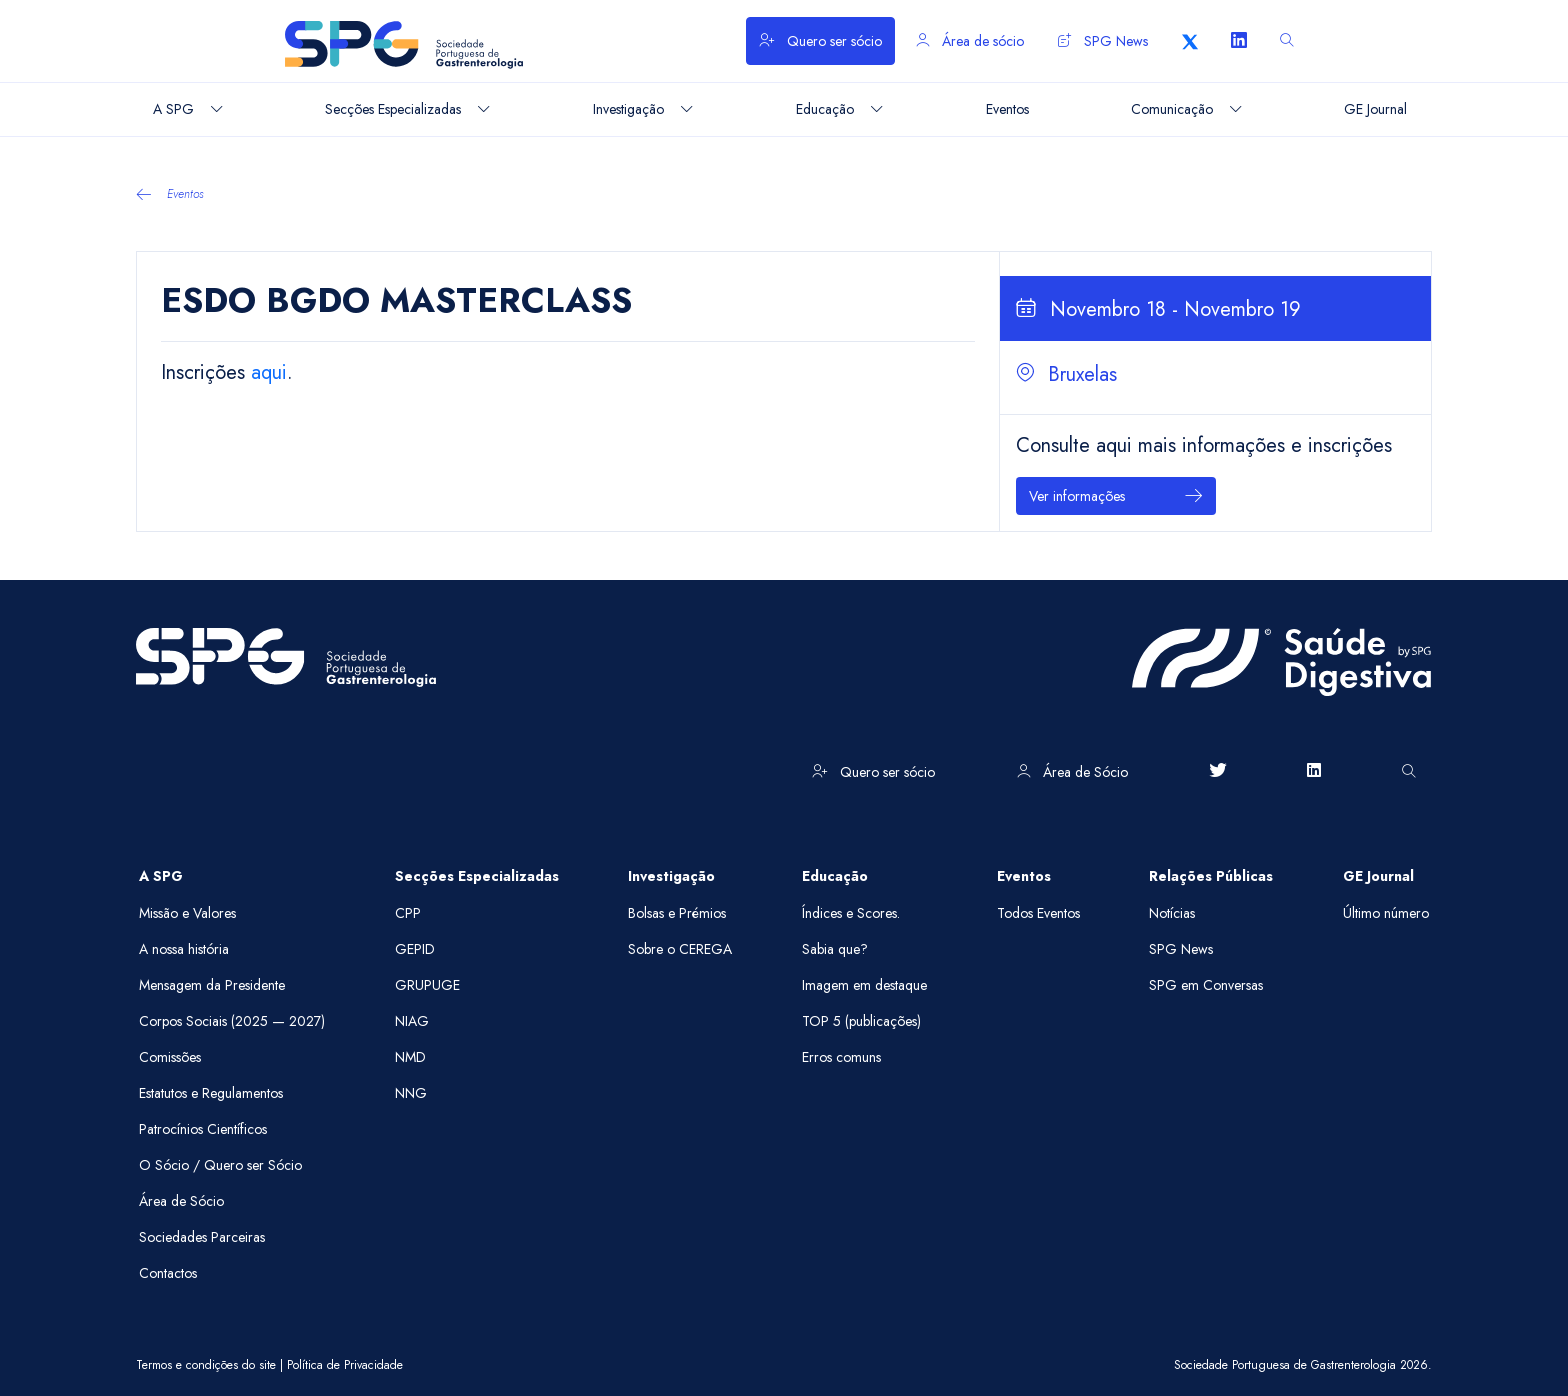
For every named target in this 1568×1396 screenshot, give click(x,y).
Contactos (168, 1273)
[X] (1190, 41)
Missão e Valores (187, 913)
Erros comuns (841, 1057)
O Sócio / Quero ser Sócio (220, 1165)
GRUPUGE (427, 985)
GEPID (415, 949)
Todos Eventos (1038, 913)
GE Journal (1378, 876)
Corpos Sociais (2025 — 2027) (232, 1021)
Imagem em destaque (864, 985)
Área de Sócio (1072, 772)
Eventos (170, 194)
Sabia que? (835, 949)
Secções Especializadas (477, 876)
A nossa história (184, 949)
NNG (411, 1093)
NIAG (412, 1021)
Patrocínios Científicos (203, 1129)
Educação (835, 876)
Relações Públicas (1211, 876)
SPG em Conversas (1206, 985)
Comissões (170, 1057)
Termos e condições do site (206, 1365)
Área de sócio (970, 41)
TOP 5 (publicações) (861, 1021)
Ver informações (1116, 496)
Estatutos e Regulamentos (211, 1093)
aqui (269, 372)
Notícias (1172, 913)
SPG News (1103, 41)
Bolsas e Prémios (677, 913)
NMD (410, 1057)
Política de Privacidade (345, 1365)
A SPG (161, 876)
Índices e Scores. (851, 913)
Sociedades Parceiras (202, 1237)
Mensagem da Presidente (212, 985)
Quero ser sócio (820, 41)
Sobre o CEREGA (680, 949)
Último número (1386, 913)
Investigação (671, 876)
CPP (408, 913)
